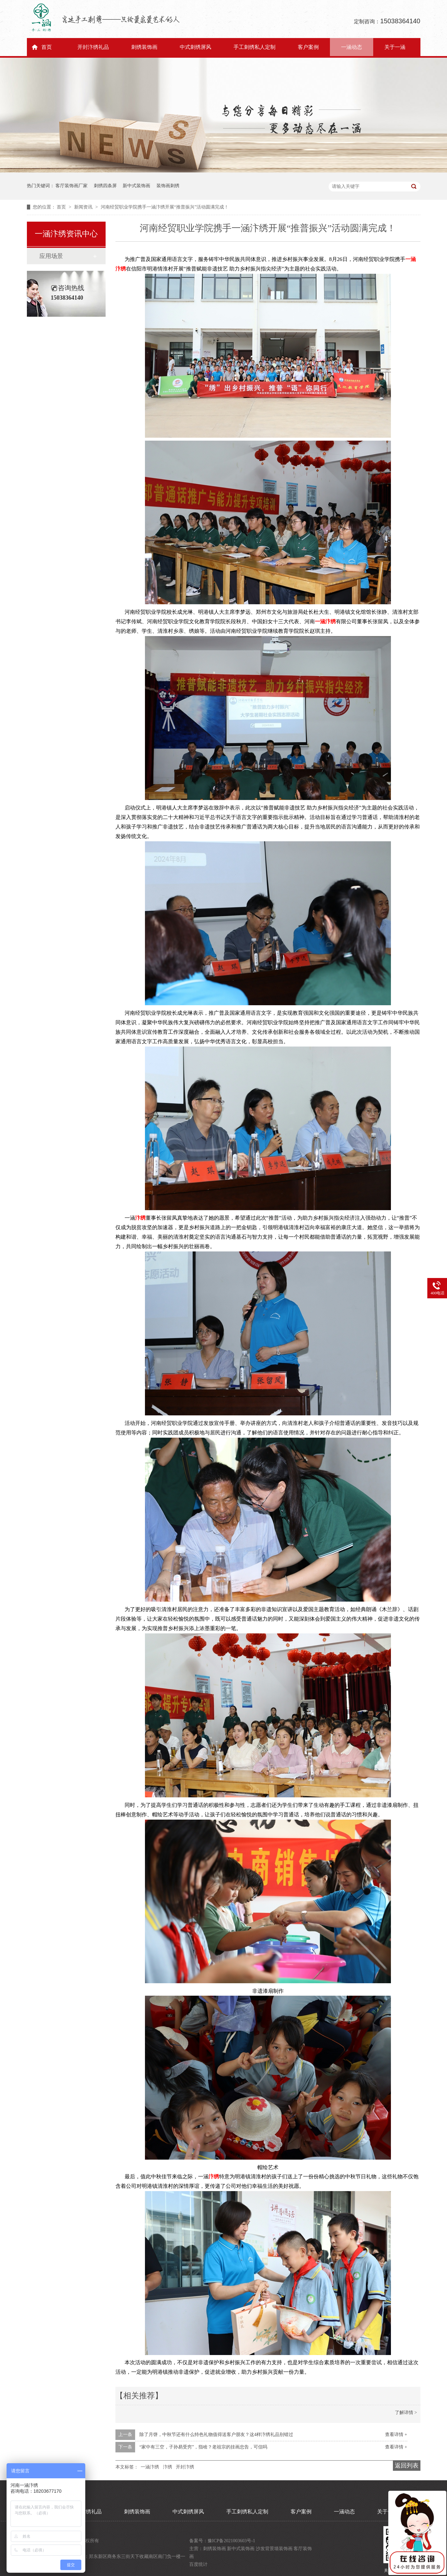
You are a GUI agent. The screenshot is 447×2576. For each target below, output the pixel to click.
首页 (46, 47)
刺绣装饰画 (144, 47)
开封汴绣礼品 (93, 47)
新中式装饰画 (136, 185)
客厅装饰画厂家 (71, 185)
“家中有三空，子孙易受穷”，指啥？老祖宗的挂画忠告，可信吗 (203, 2447)
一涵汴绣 (325, 621)
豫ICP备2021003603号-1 (231, 2540)
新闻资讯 (84, 207)
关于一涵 (394, 47)
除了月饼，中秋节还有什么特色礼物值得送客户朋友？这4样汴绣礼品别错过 (216, 2434)
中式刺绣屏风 (195, 47)
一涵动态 (351, 47)
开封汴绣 (185, 2467)
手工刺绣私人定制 (254, 47)
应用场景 (51, 256)
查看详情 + (396, 2434)
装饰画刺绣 (167, 185)
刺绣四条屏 (105, 185)
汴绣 (140, 1218)
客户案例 (308, 47)
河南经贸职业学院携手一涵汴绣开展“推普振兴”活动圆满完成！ (165, 207)
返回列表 (406, 2465)
